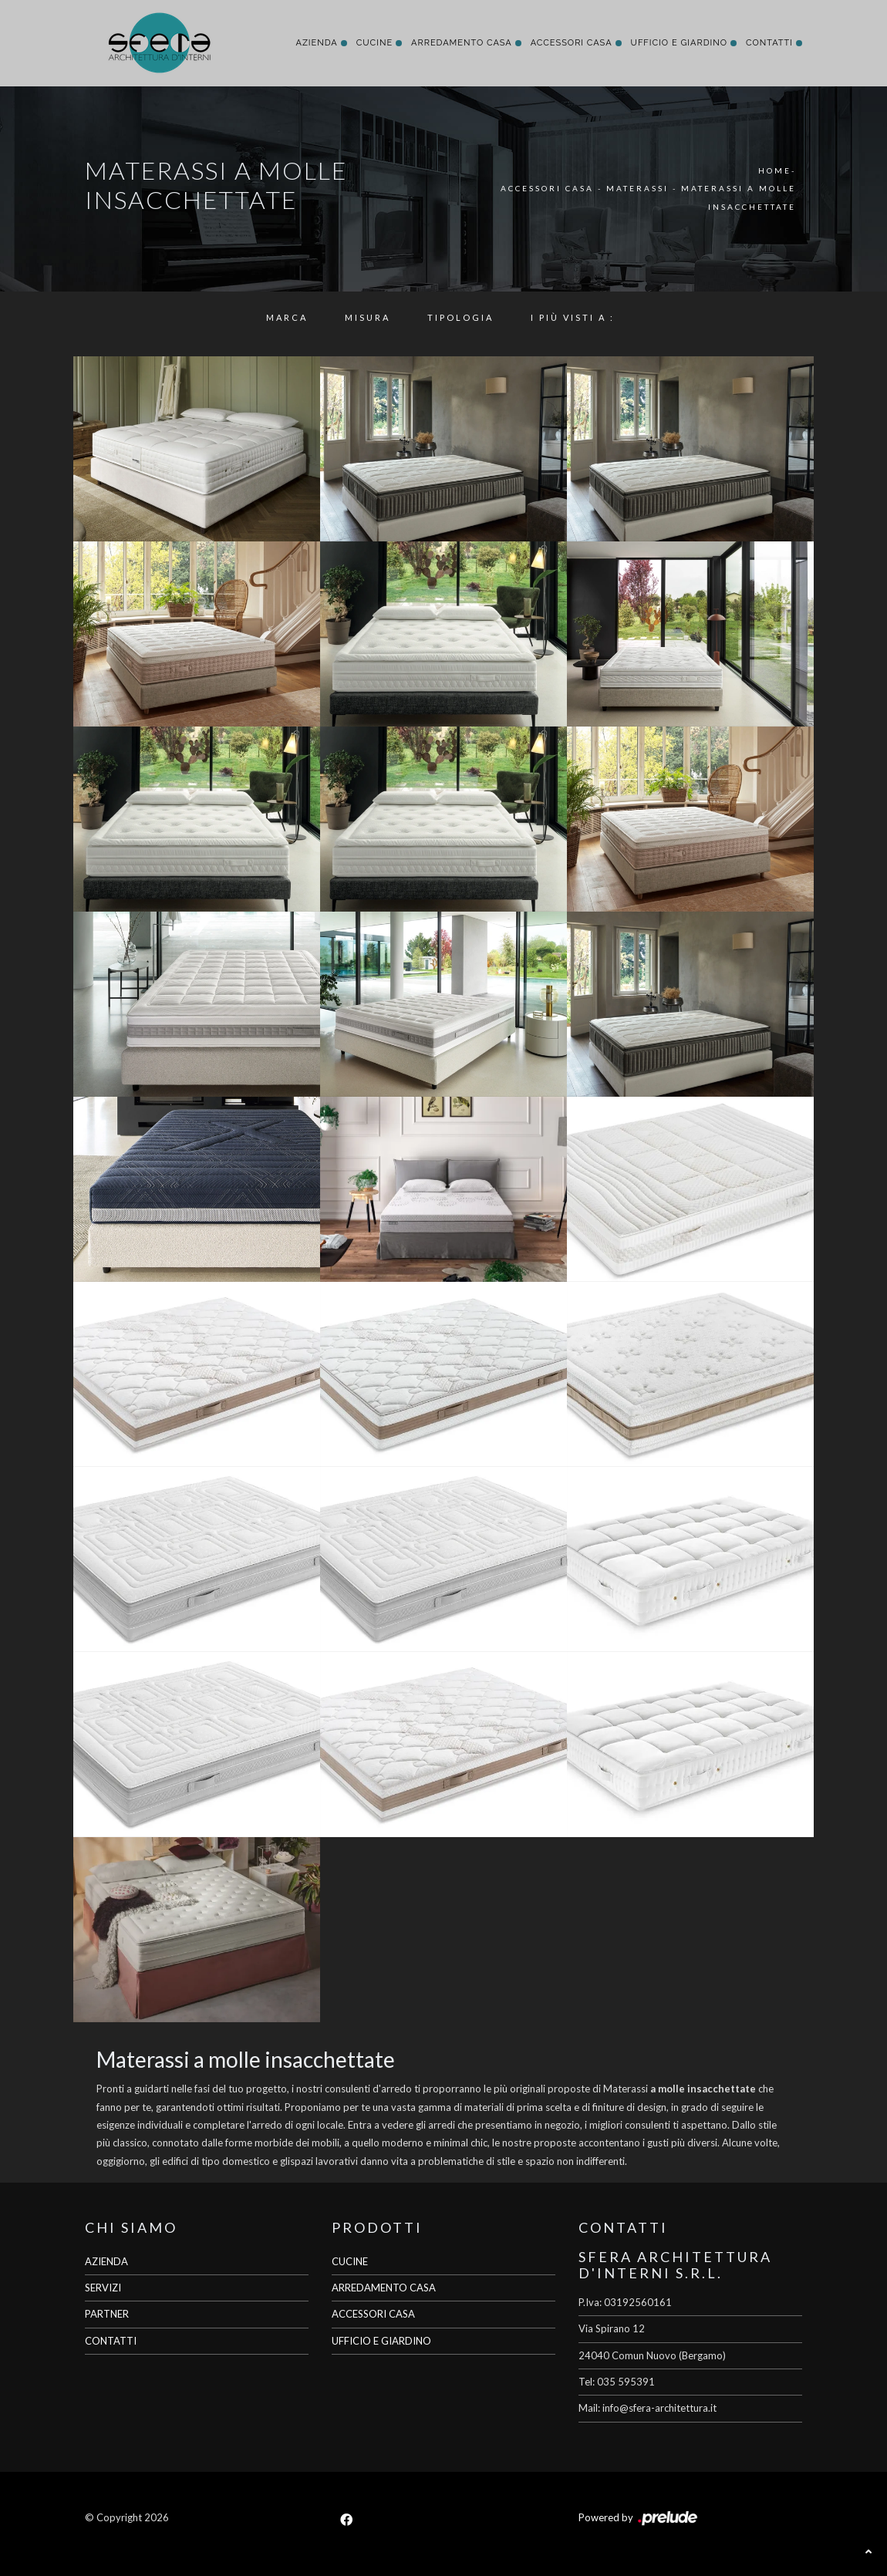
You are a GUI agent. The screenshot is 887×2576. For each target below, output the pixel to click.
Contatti (769, 43)
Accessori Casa (571, 43)
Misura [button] (367, 317)
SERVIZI (103, 2287)
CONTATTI (111, 2341)
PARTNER (107, 2314)
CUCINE (350, 2261)
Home (774, 170)
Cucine (374, 43)
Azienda (316, 43)
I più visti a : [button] (573, 317)
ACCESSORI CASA (373, 2314)
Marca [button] (287, 317)
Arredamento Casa (461, 43)
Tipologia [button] (460, 317)
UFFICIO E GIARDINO (381, 2341)
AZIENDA (106, 2261)
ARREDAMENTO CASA (384, 2287)
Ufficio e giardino (679, 43)
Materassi (637, 188)
